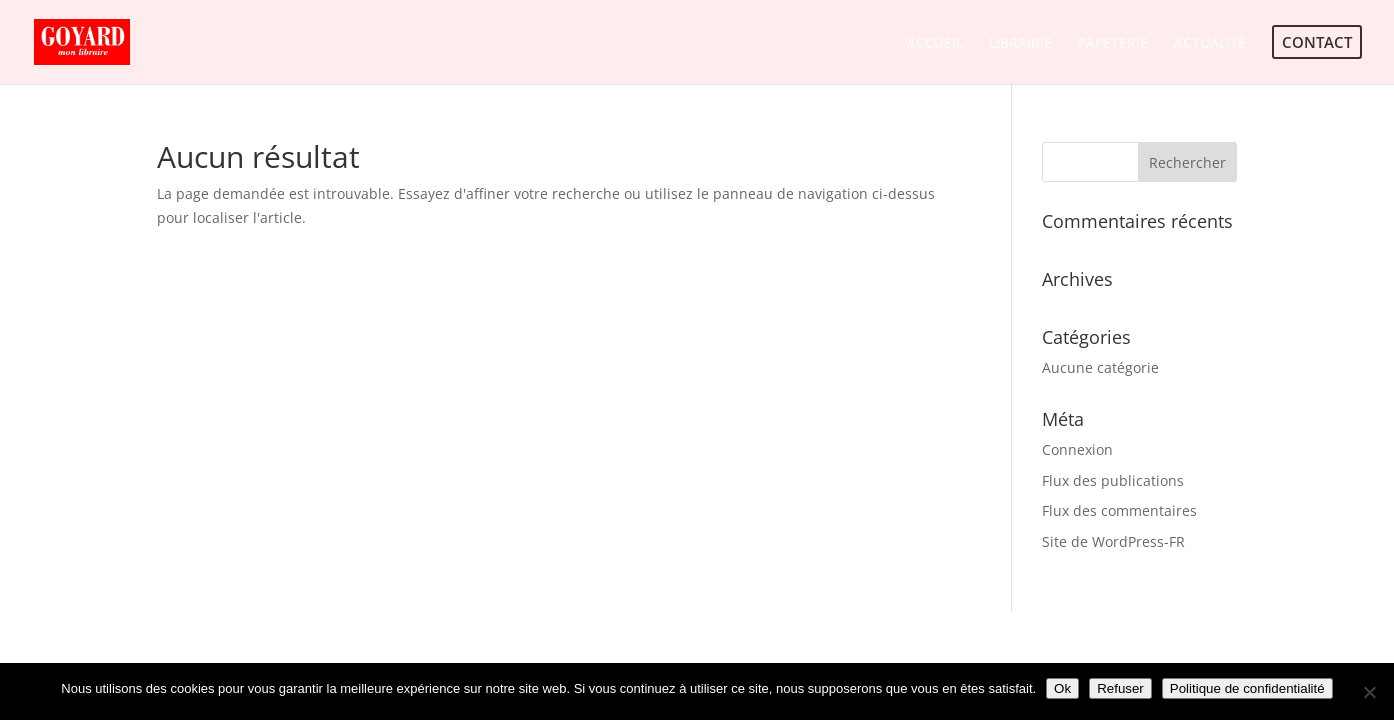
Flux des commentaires (1119, 510)
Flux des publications (1113, 480)
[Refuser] (1369, 692)
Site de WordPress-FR (1113, 541)
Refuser (1120, 688)
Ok (1062, 688)
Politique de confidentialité (1247, 688)
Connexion (1077, 449)
